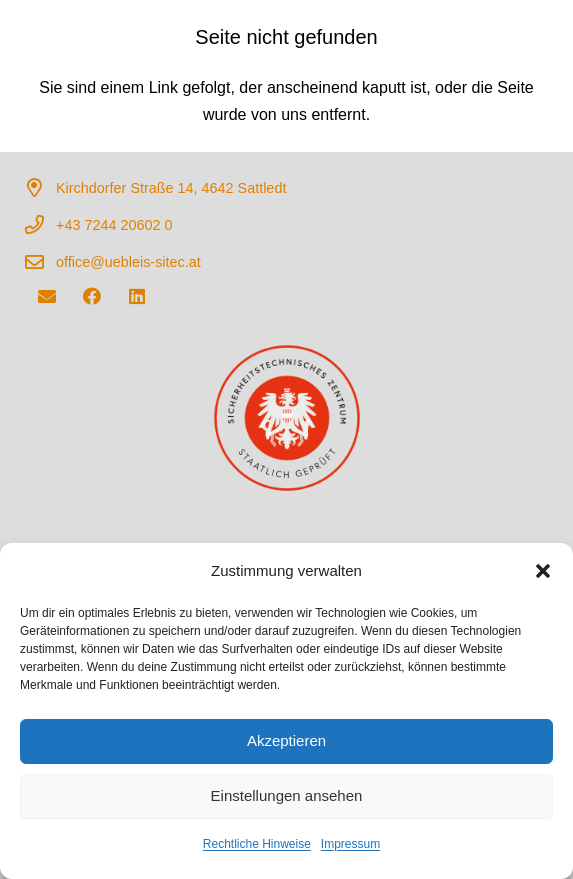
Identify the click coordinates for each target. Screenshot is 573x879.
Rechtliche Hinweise (257, 844)
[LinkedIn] (136, 296)
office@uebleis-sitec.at (128, 262)
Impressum (350, 844)
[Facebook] (91, 296)
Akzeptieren (286, 740)
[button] (543, 571)
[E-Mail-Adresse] (46, 296)
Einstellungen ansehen (287, 795)
